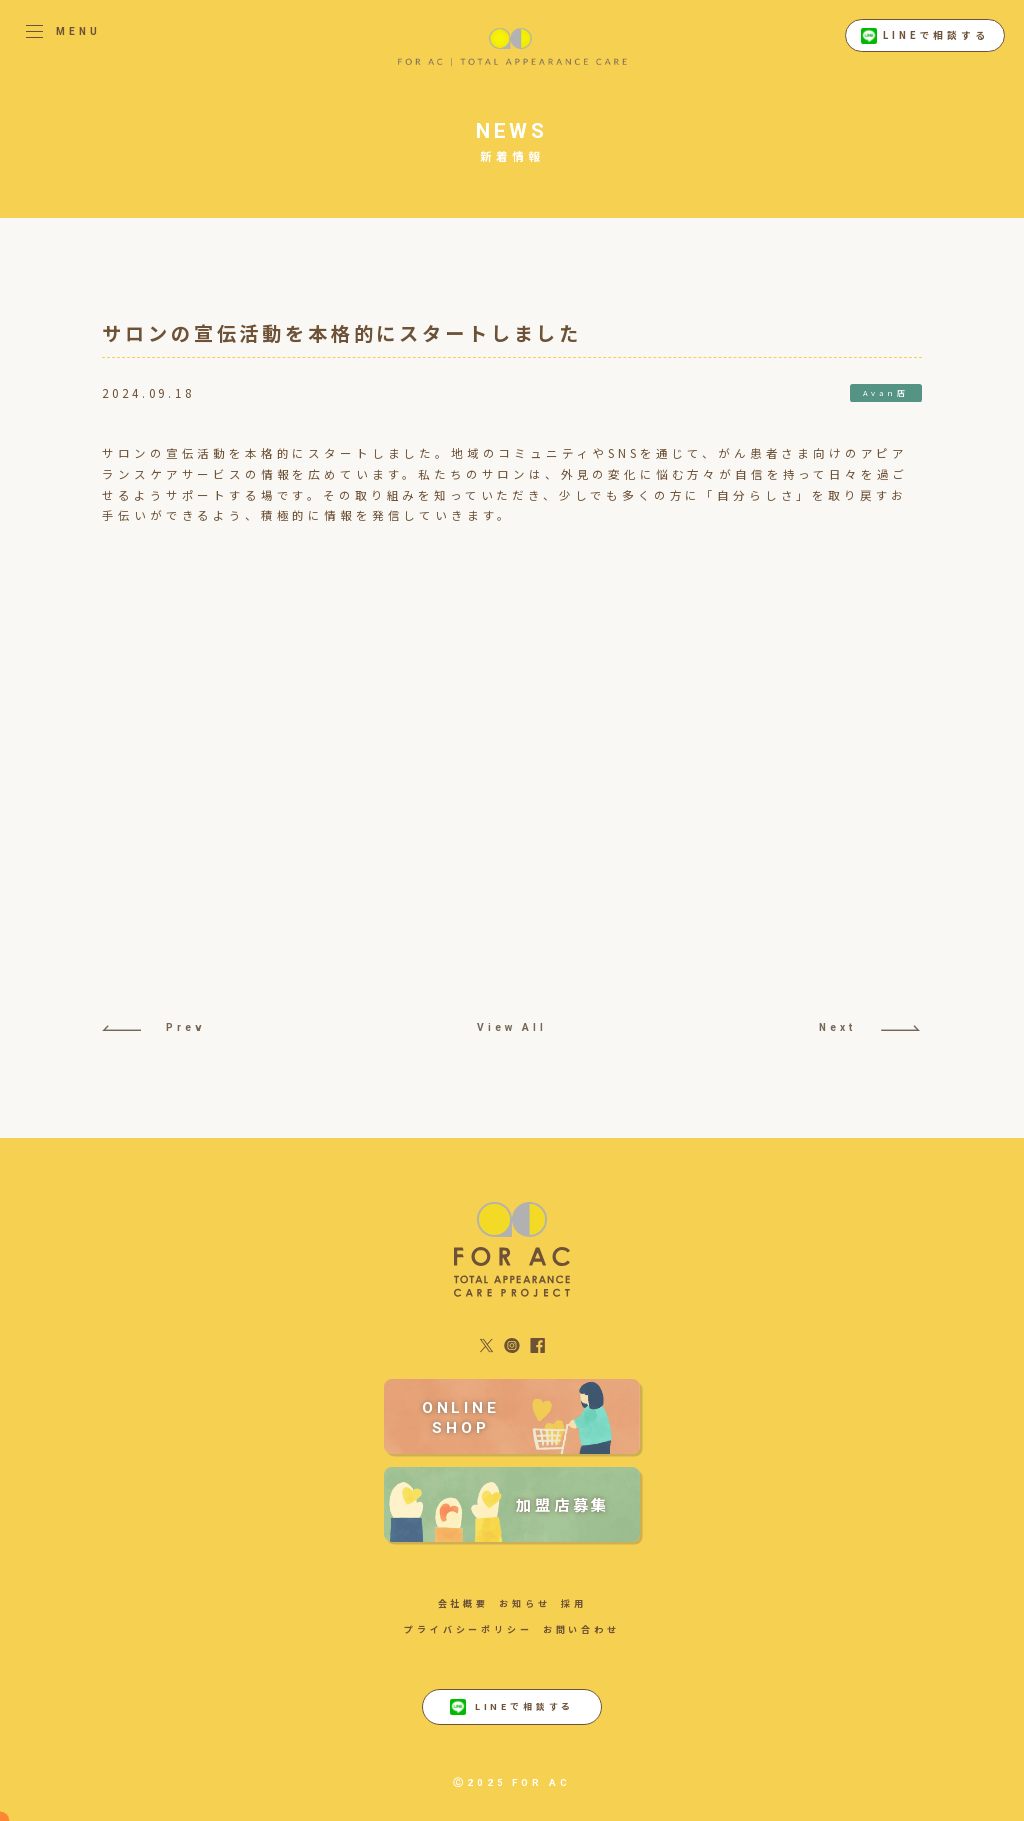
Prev (153, 1027)
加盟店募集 (563, 1504)
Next (869, 1027)
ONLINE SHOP (461, 1418)
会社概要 (463, 1603)
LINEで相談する (925, 36)
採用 (574, 1603)
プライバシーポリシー (468, 1629)
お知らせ (524, 1603)
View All (512, 1027)
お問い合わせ (581, 1629)
